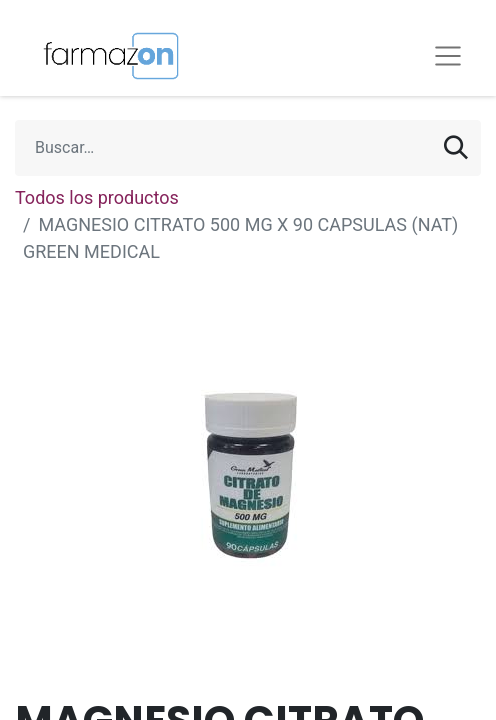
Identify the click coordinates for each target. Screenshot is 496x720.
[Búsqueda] (456, 148)
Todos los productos (97, 197)
